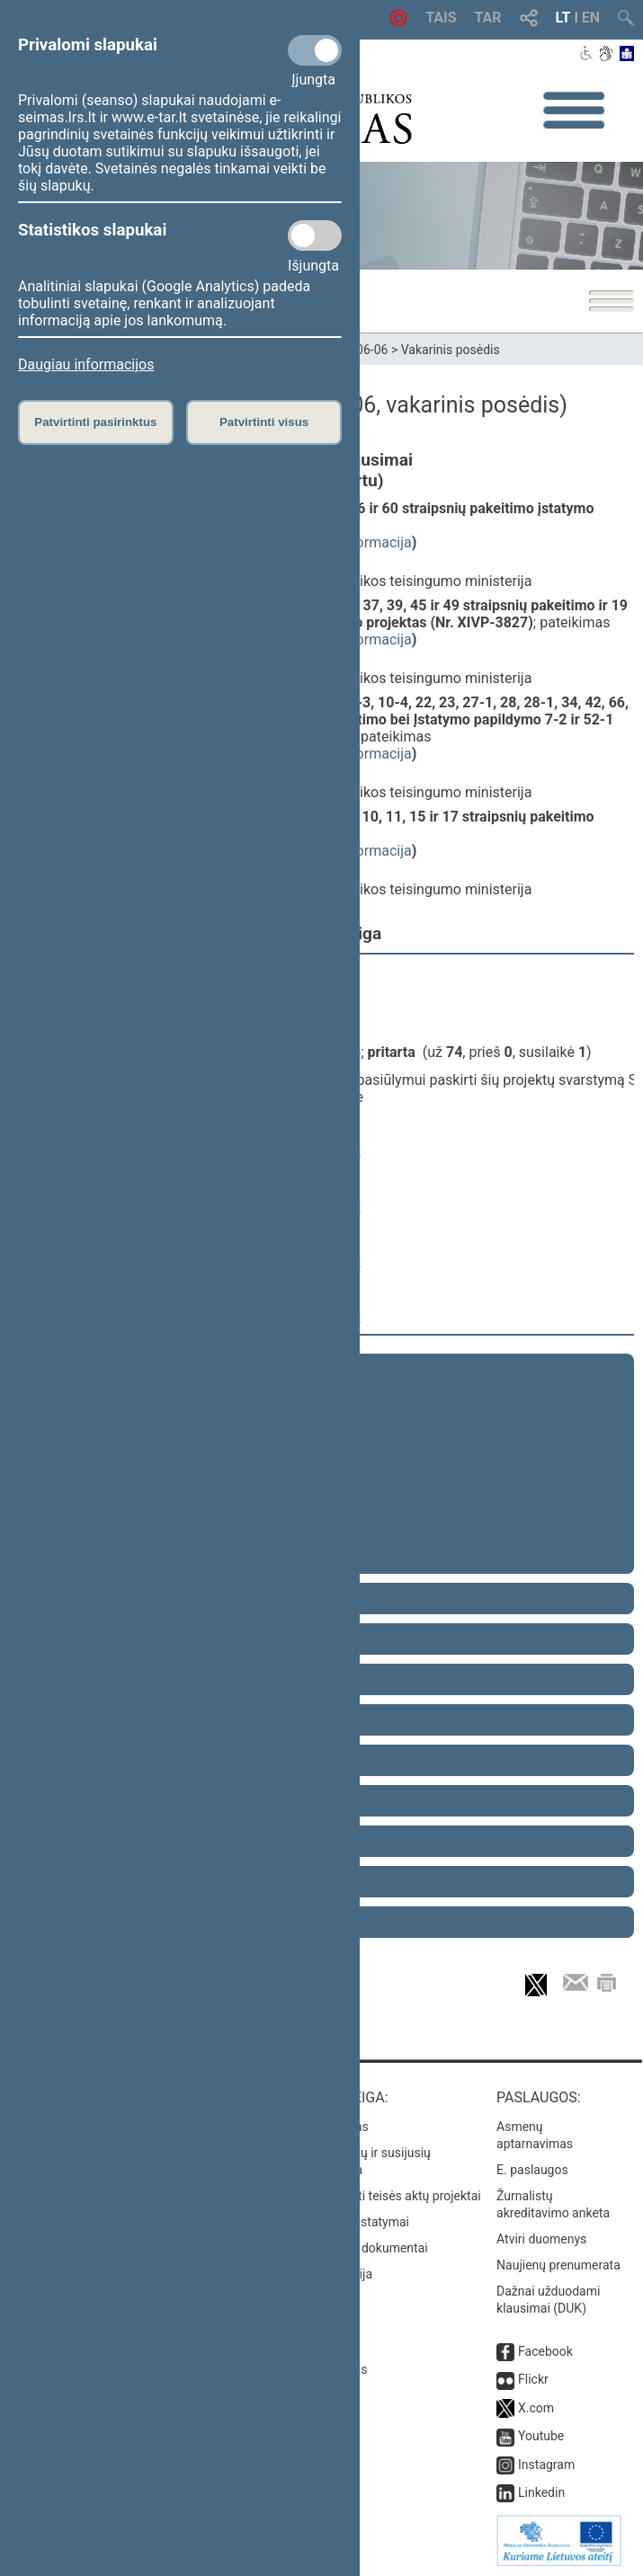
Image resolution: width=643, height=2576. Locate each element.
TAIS (440, 17)
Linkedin (541, 2492)
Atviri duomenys (541, 2239)
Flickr (533, 2379)
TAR (488, 17)
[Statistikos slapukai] (315, 235)
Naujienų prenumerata (558, 2265)
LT (563, 17)
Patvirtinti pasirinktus (95, 422)
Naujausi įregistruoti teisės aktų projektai (367, 2196)
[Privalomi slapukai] (315, 50)
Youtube (541, 2436)
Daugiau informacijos (86, 364)
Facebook (545, 2351)
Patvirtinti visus (263, 422)
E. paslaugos (532, 2170)
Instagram (546, 2464)
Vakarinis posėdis (450, 349)
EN (591, 17)
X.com (536, 2408)
